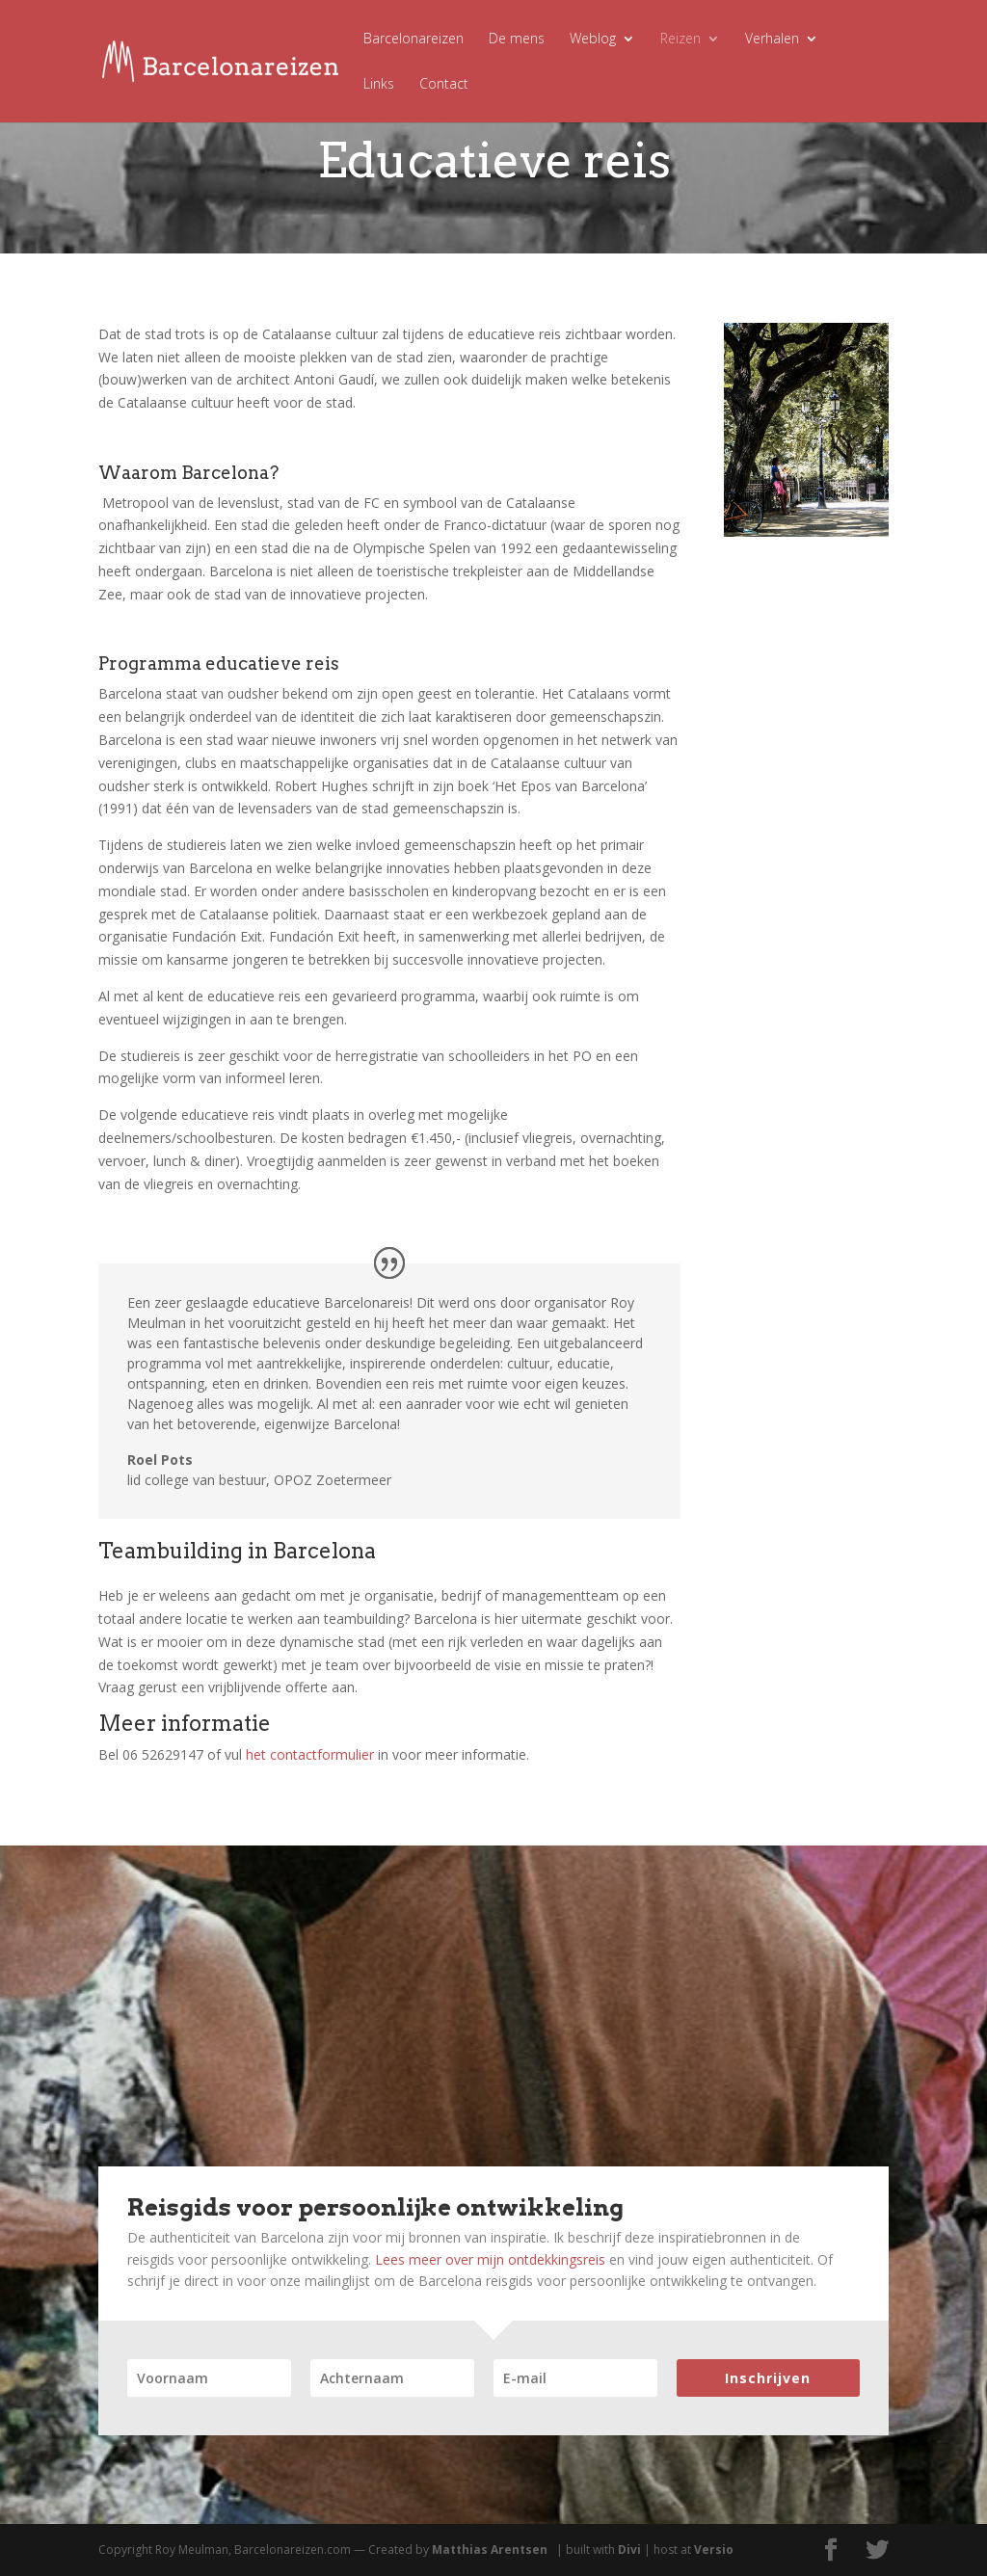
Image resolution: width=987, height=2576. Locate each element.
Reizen (680, 39)
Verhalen (772, 39)
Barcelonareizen (413, 39)
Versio (714, 2549)
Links (378, 85)
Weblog (593, 39)
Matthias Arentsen (489, 2549)
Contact (443, 85)
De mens (517, 39)
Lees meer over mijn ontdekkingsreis (490, 2259)
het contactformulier (310, 1754)
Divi (629, 2549)
